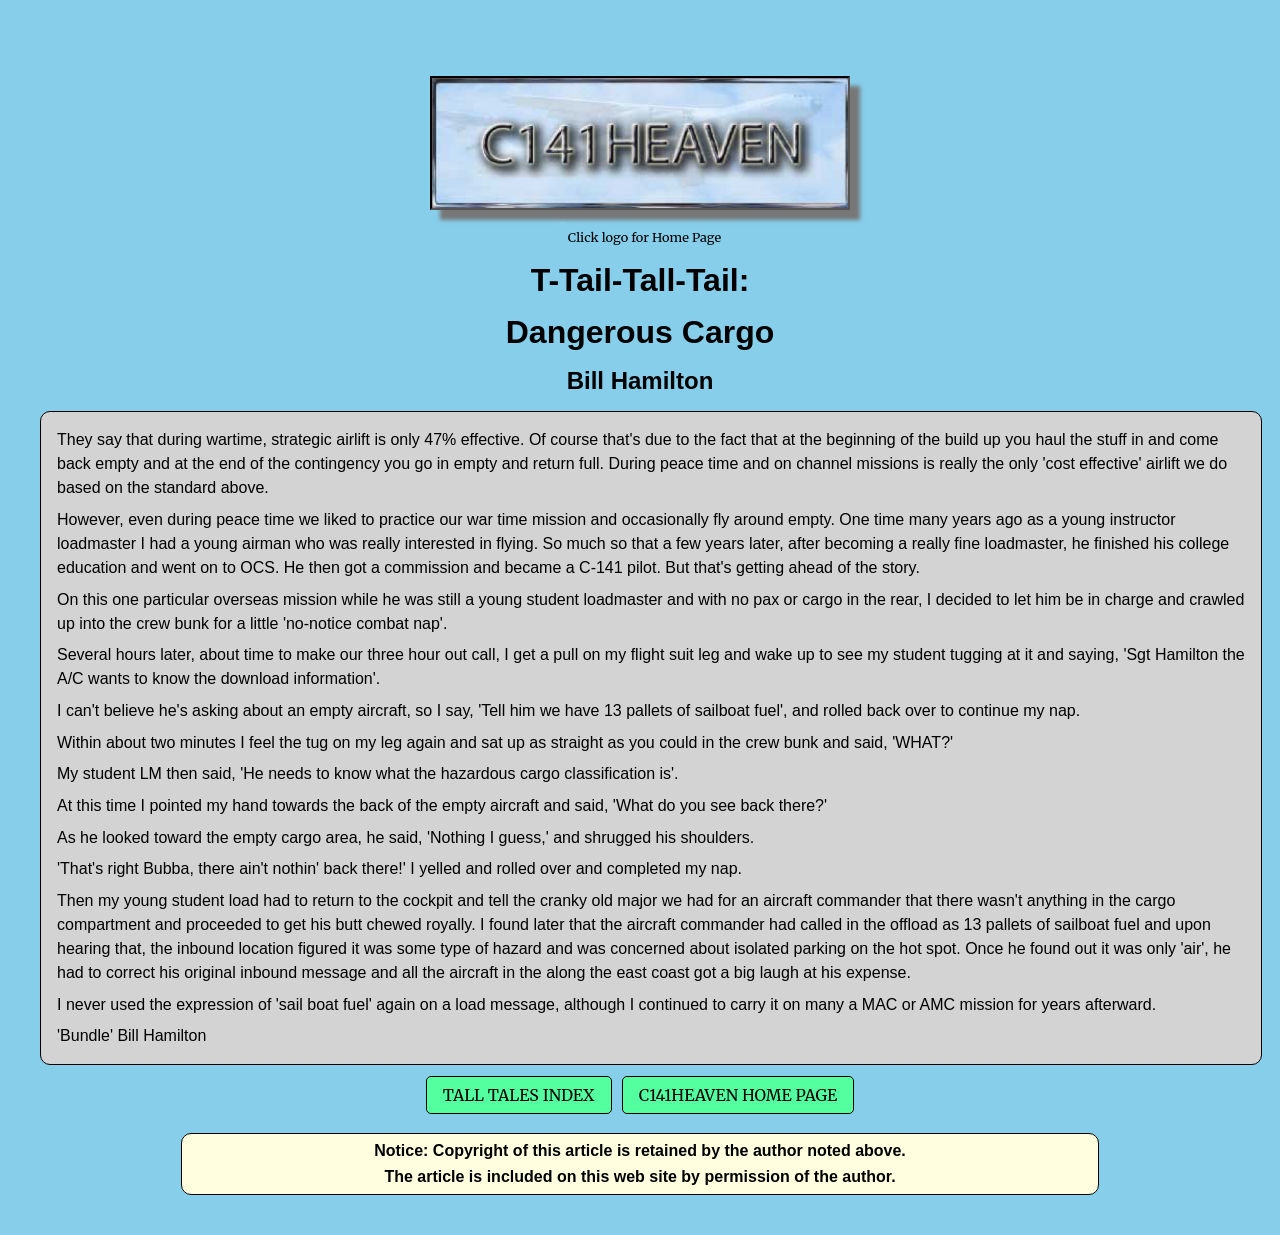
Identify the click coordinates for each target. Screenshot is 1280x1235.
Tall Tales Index (519, 1095)
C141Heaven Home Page (738, 1095)
